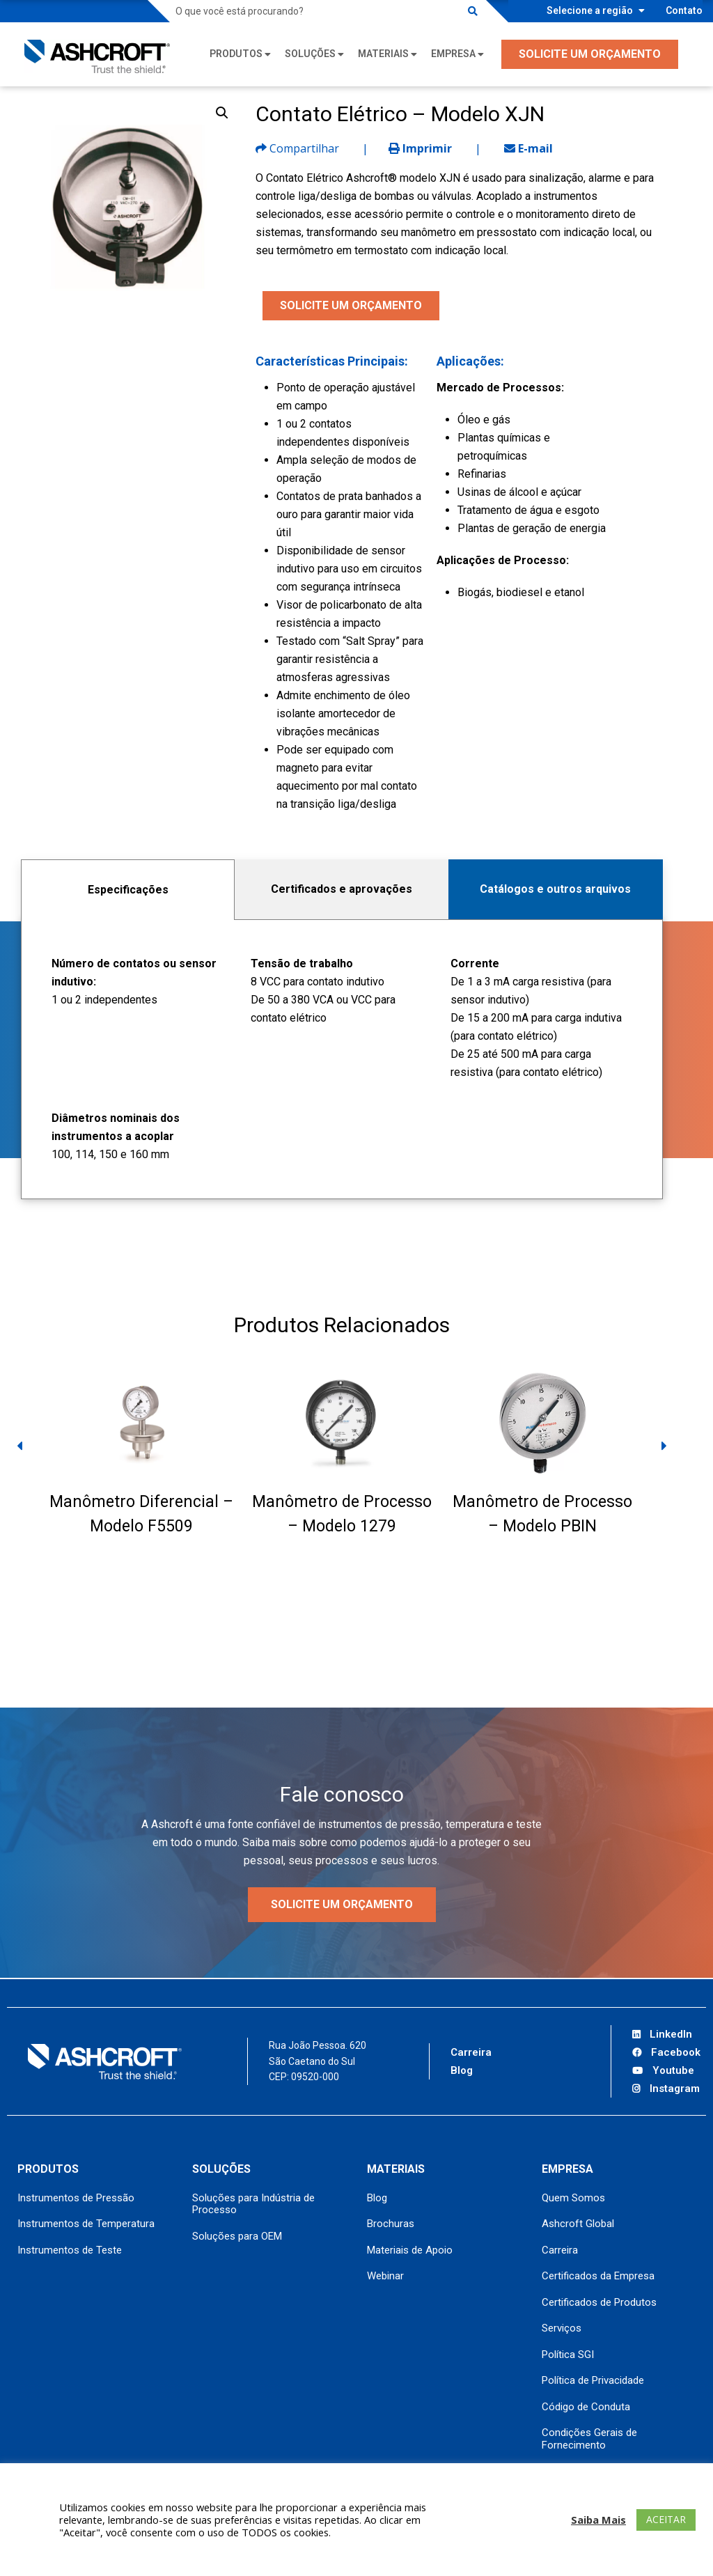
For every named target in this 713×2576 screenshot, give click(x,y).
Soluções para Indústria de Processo (253, 2204)
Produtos (236, 53)
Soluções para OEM (237, 2236)
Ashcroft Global (578, 2223)
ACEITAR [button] (666, 2519)
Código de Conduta (586, 2407)
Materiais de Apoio (410, 2250)
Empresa (453, 53)
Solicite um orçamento (342, 1904)
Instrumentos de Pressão (75, 2198)
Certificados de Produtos (599, 2302)
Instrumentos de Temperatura (86, 2223)
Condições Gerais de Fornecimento (589, 2438)
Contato (684, 10)
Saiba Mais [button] (598, 2519)
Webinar (385, 2276)
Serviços (561, 2328)
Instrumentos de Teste (69, 2250)
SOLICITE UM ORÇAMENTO (590, 54)
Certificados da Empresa (598, 2276)
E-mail (528, 148)
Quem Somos (573, 2198)
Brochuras (390, 2223)
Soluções (310, 53)
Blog (461, 2070)
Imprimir (420, 148)
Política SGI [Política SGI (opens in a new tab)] (568, 2354)
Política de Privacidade (593, 2380)
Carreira (471, 2052)
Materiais (383, 53)
